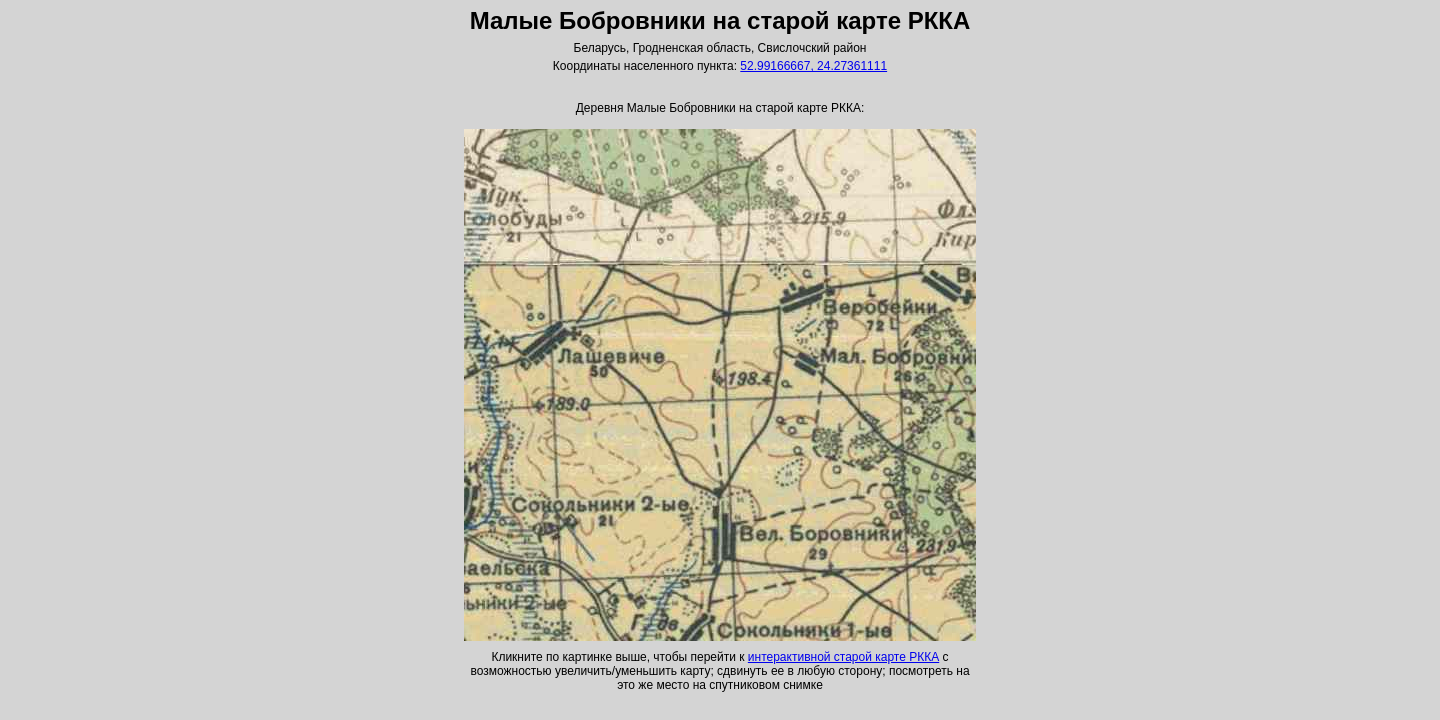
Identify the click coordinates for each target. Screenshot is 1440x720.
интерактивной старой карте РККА (843, 657)
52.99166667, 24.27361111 (813, 66)
